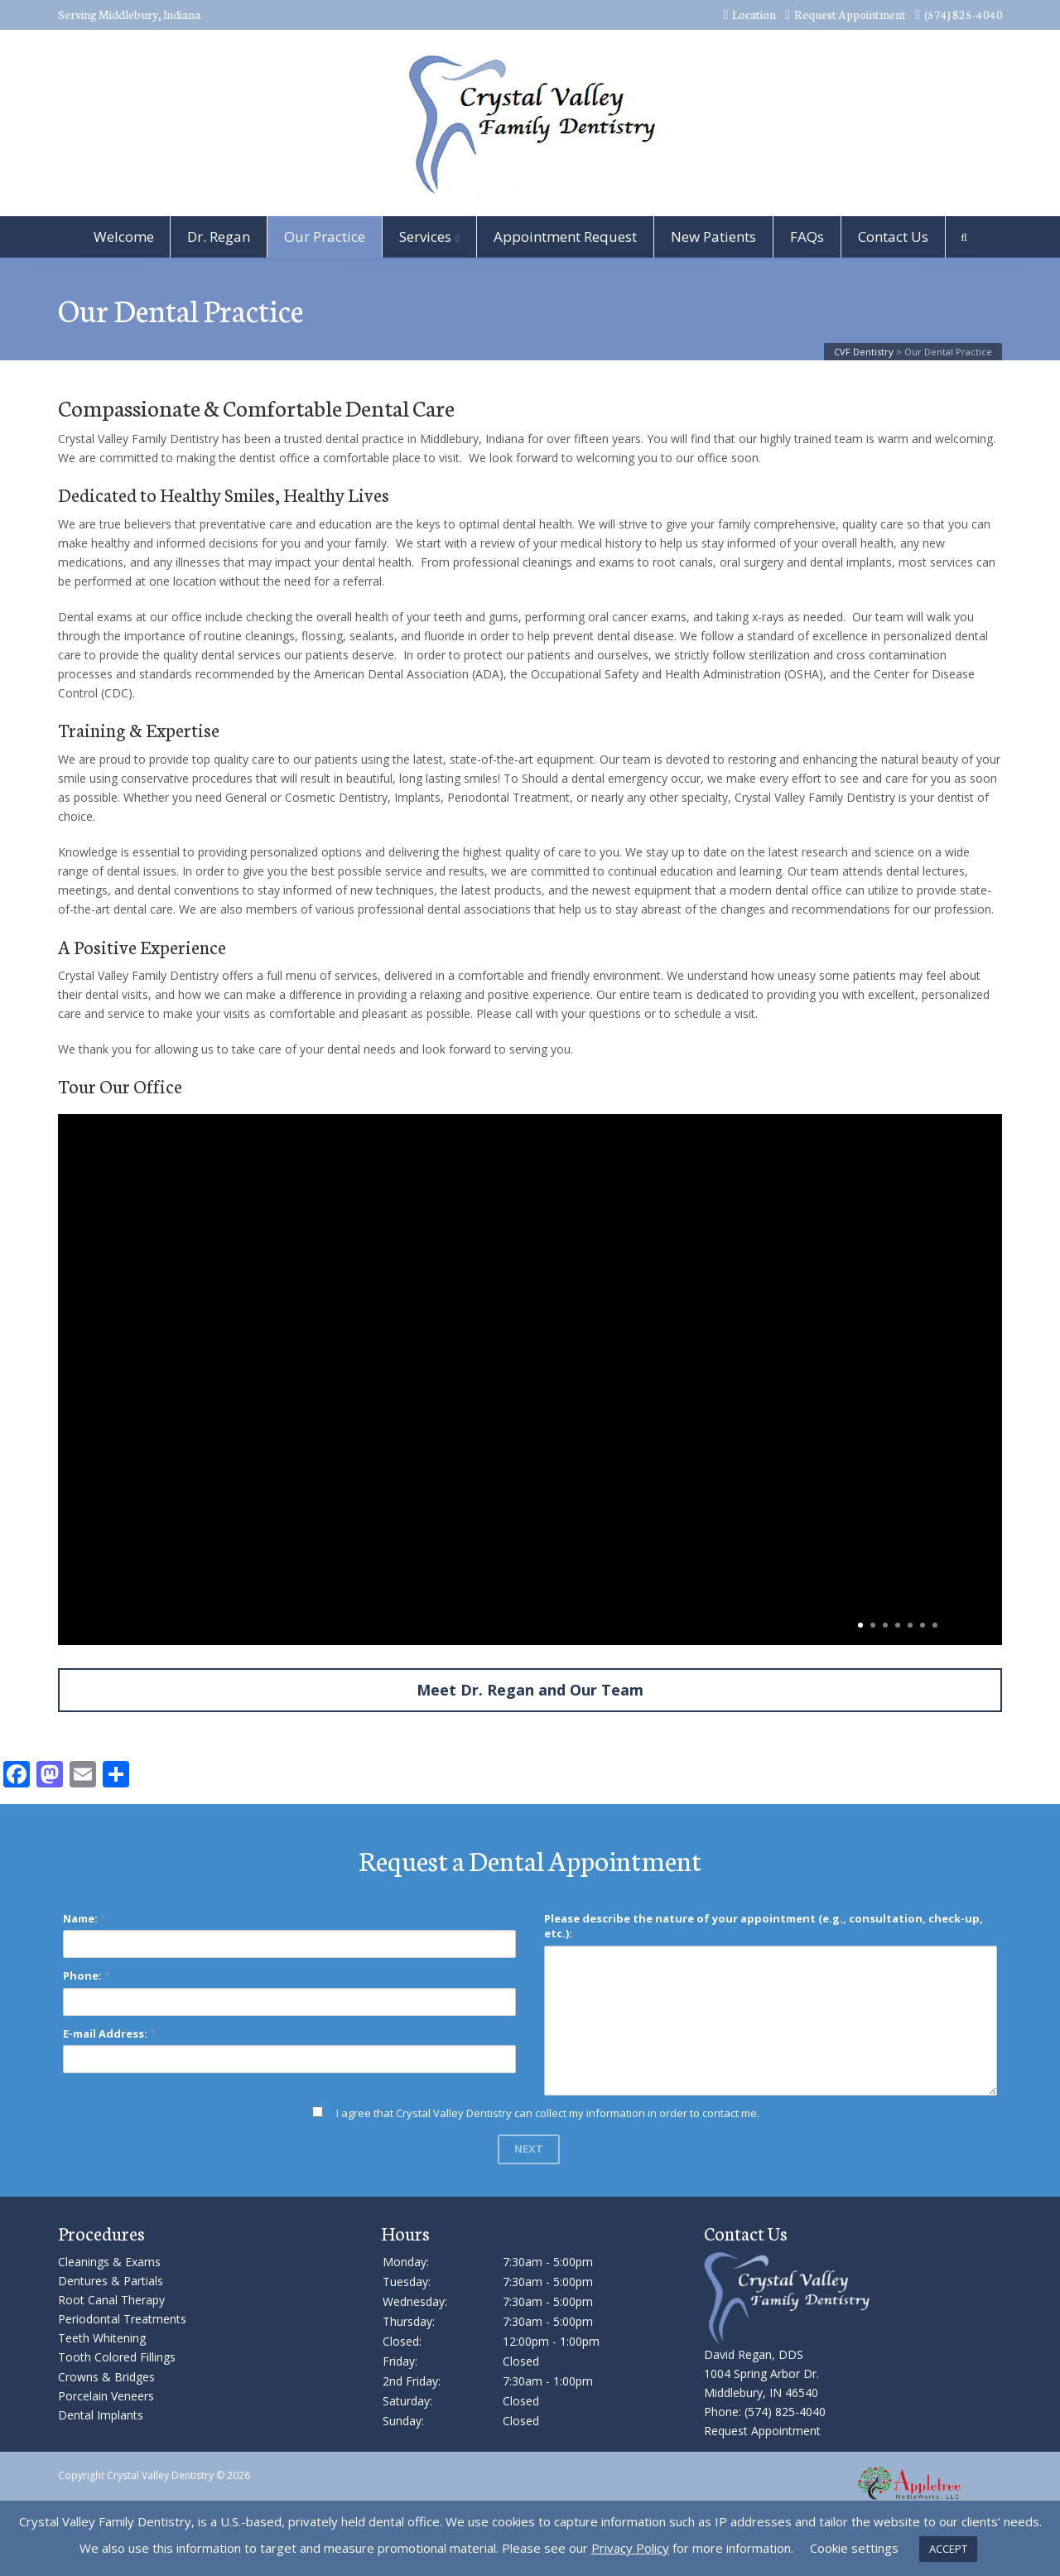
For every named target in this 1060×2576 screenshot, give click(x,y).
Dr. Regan (218, 236)
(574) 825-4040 (959, 14)
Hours (405, 2233)
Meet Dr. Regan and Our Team (530, 1690)
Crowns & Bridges (106, 2377)
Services (425, 236)
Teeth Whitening (102, 2338)
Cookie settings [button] (854, 2548)
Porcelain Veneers (106, 2396)
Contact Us (893, 236)
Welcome (124, 236)
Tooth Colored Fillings (117, 2357)
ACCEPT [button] (948, 2548)
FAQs (807, 236)
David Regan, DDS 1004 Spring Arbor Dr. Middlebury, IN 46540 (761, 2373)
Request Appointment (845, 14)
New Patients (713, 236)
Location (749, 14)
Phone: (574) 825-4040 (765, 2411)
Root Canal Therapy (111, 2300)
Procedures (101, 2233)
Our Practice (324, 236)
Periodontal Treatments (122, 2319)
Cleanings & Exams (109, 2262)
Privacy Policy (630, 2548)
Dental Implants (100, 2415)
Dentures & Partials (110, 2281)
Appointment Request (565, 236)
